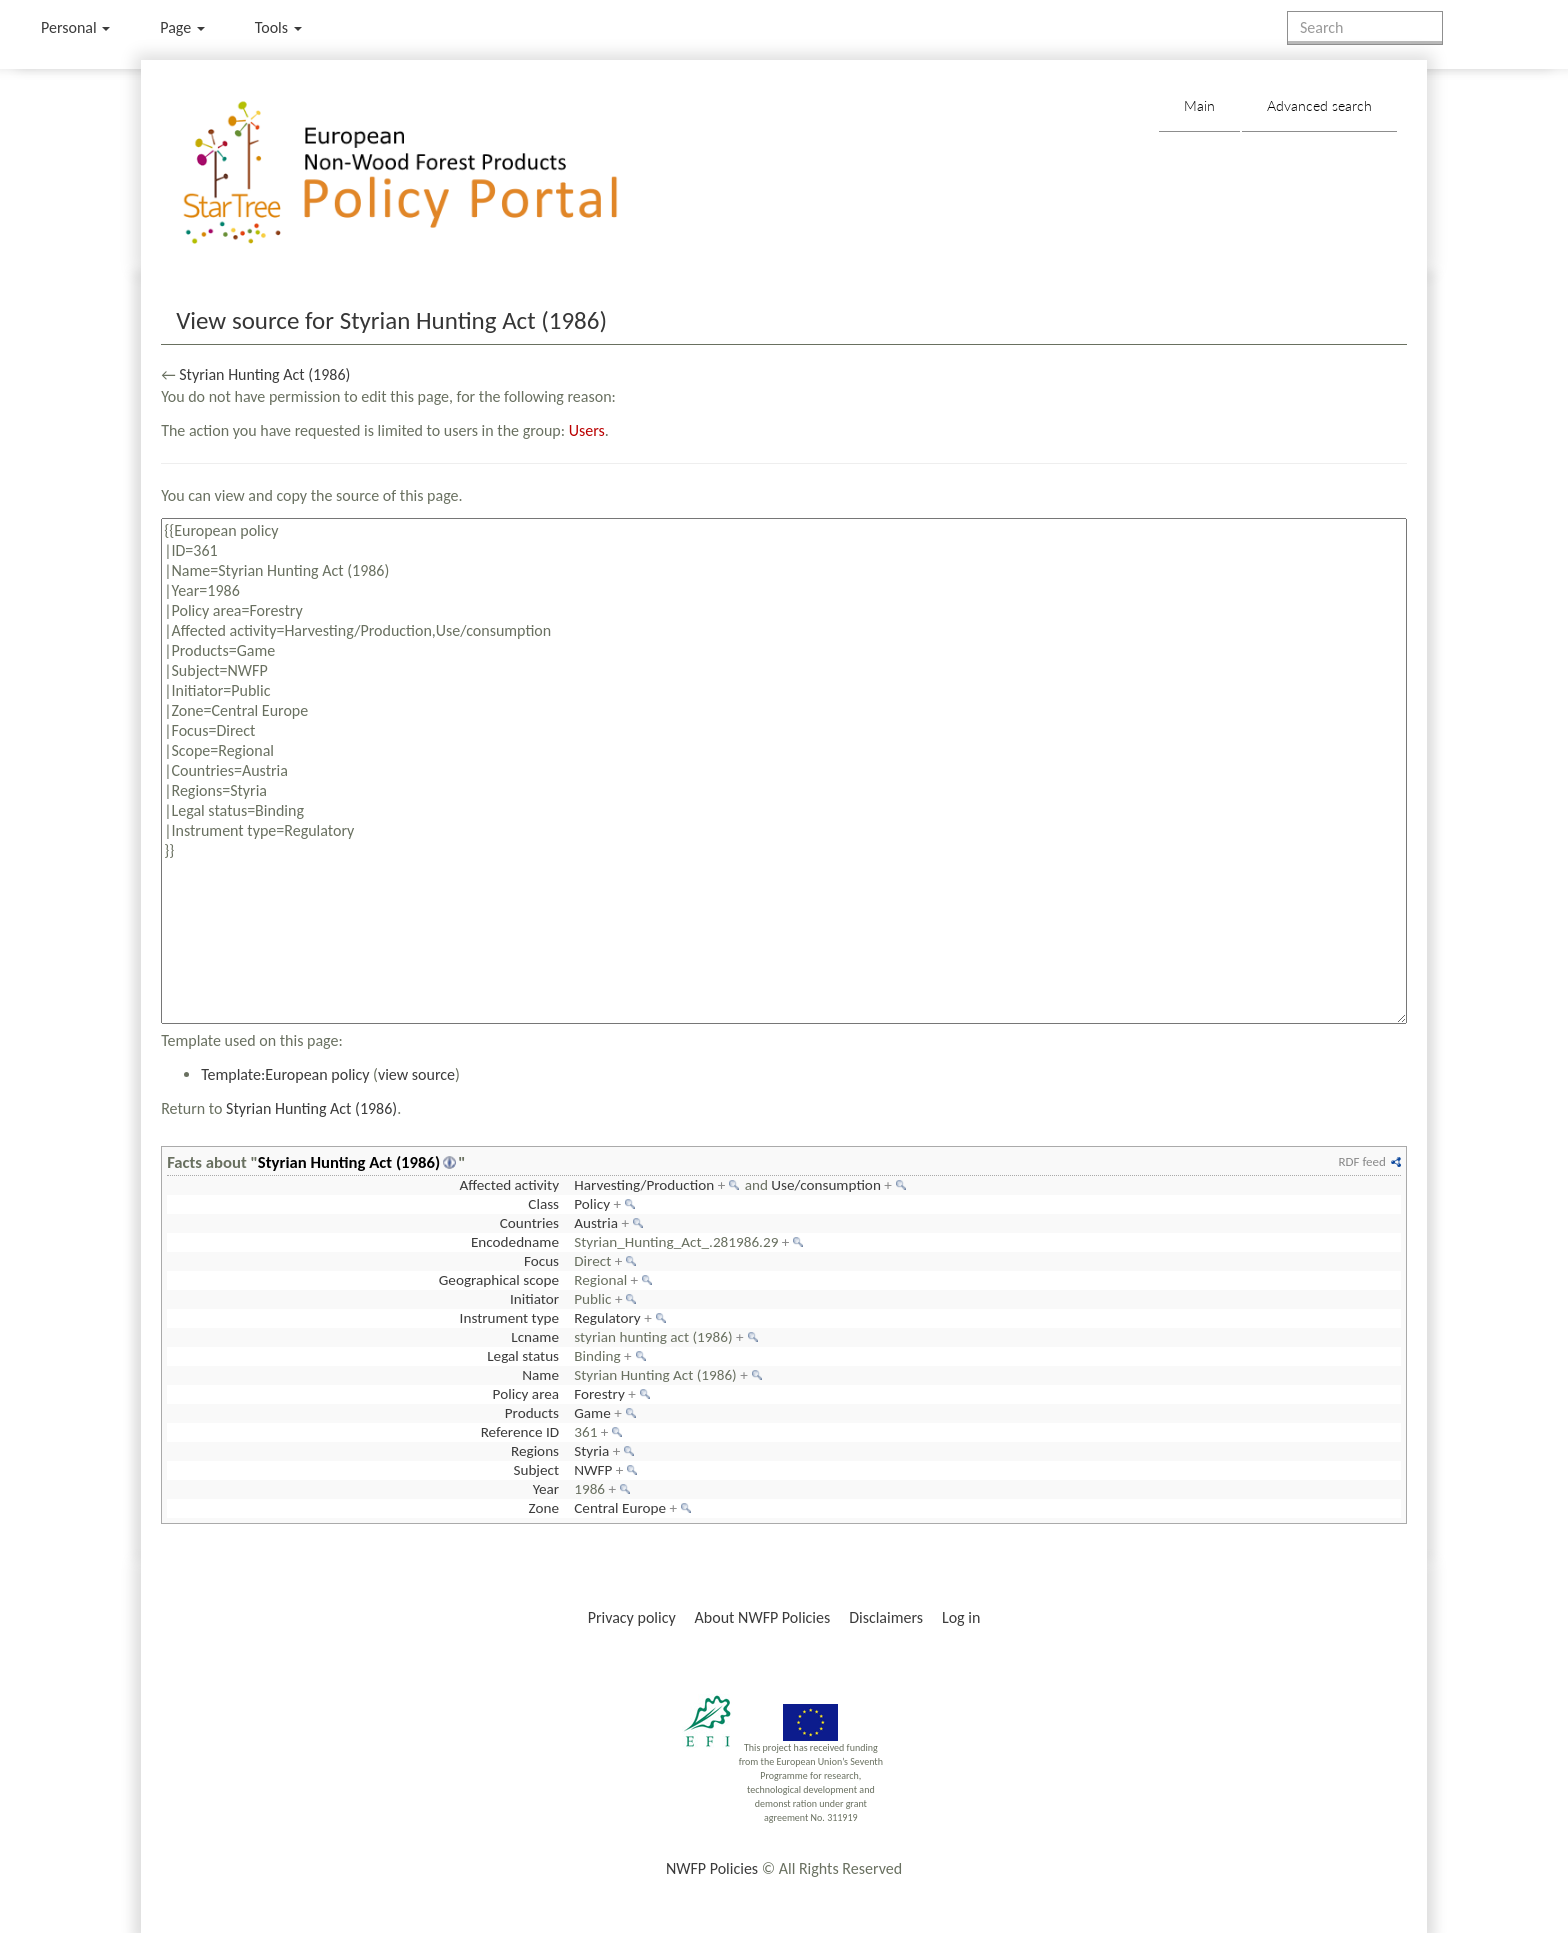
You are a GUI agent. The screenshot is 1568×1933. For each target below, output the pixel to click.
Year (546, 1489)
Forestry (599, 1394)
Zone (544, 1508)
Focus (541, 1261)
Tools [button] (278, 27)
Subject (536, 1470)
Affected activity (509, 1185)
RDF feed (1361, 1161)
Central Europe (620, 1508)
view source (416, 1074)
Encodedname (515, 1242)
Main (1199, 105)
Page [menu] (182, 27)
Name (540, 1375)
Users (587, 430)
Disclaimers (886, 1617)
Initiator (534, 1299)
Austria (596, 1223)
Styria (591, 1451)
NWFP (593, 1470)
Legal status (523, 1356)
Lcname (535, 1337)
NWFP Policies (712, 1868)
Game (592, 1413)
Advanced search (1319, 105)
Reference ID (520, 1432)
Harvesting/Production (644, 1185)
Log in (961, 1617)
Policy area (526, 1394)
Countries (529, 1223)
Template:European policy (285, 1074)
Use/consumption (826, 1185)
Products (532, 1413)
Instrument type (509, 1318)
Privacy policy (632, 1617)
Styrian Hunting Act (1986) (264, 374)
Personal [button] (75, 27)
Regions (535, 1451)
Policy (592, 1204)
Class (543, 1204)
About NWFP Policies (763, 1617)
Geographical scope (499, 1280)
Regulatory (607, 1318)
